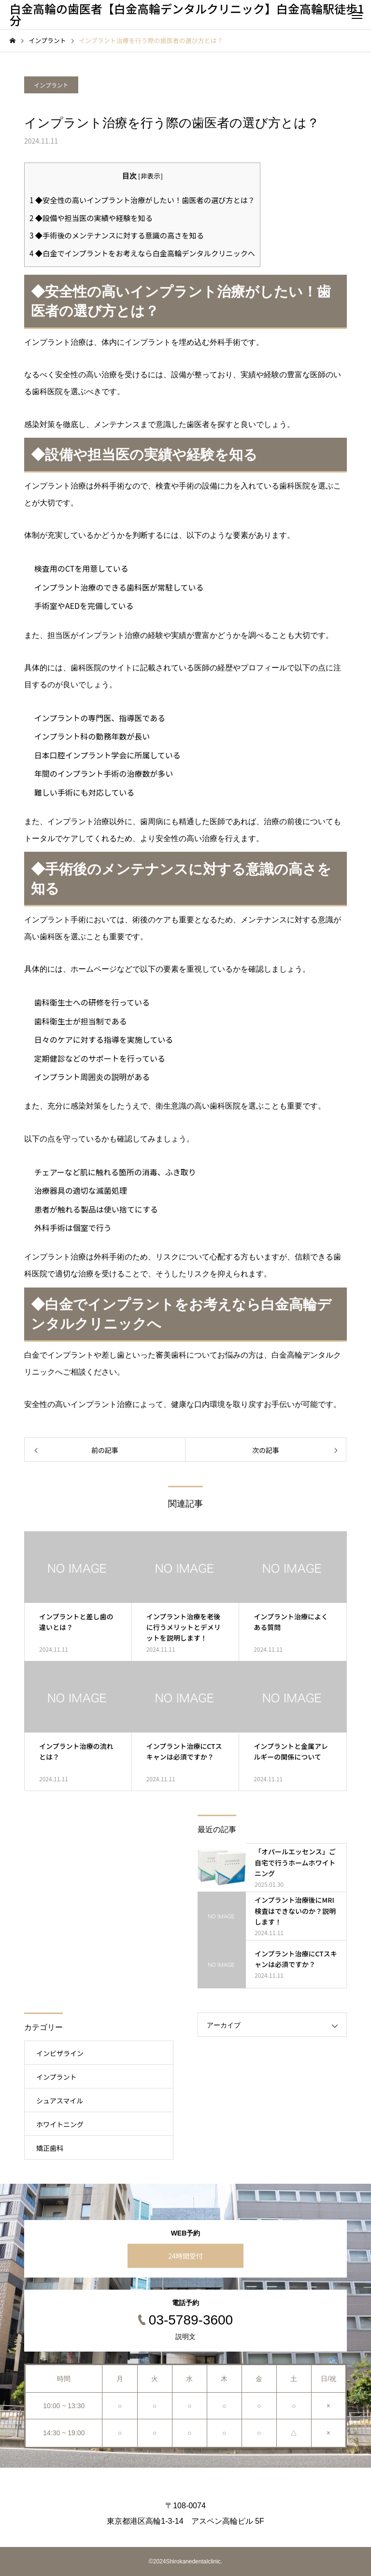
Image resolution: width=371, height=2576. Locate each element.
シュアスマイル (59, 2100)
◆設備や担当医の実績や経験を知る (91, 217)
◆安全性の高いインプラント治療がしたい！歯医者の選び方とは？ (142, 199)
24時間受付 (185, 2256)
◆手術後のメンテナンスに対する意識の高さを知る (116, 235)
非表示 (150, 175)
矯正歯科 (49, 2148)
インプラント (51, 85)
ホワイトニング (60, 2124)
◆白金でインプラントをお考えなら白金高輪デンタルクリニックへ (142, 253)
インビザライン (60, 2053)
